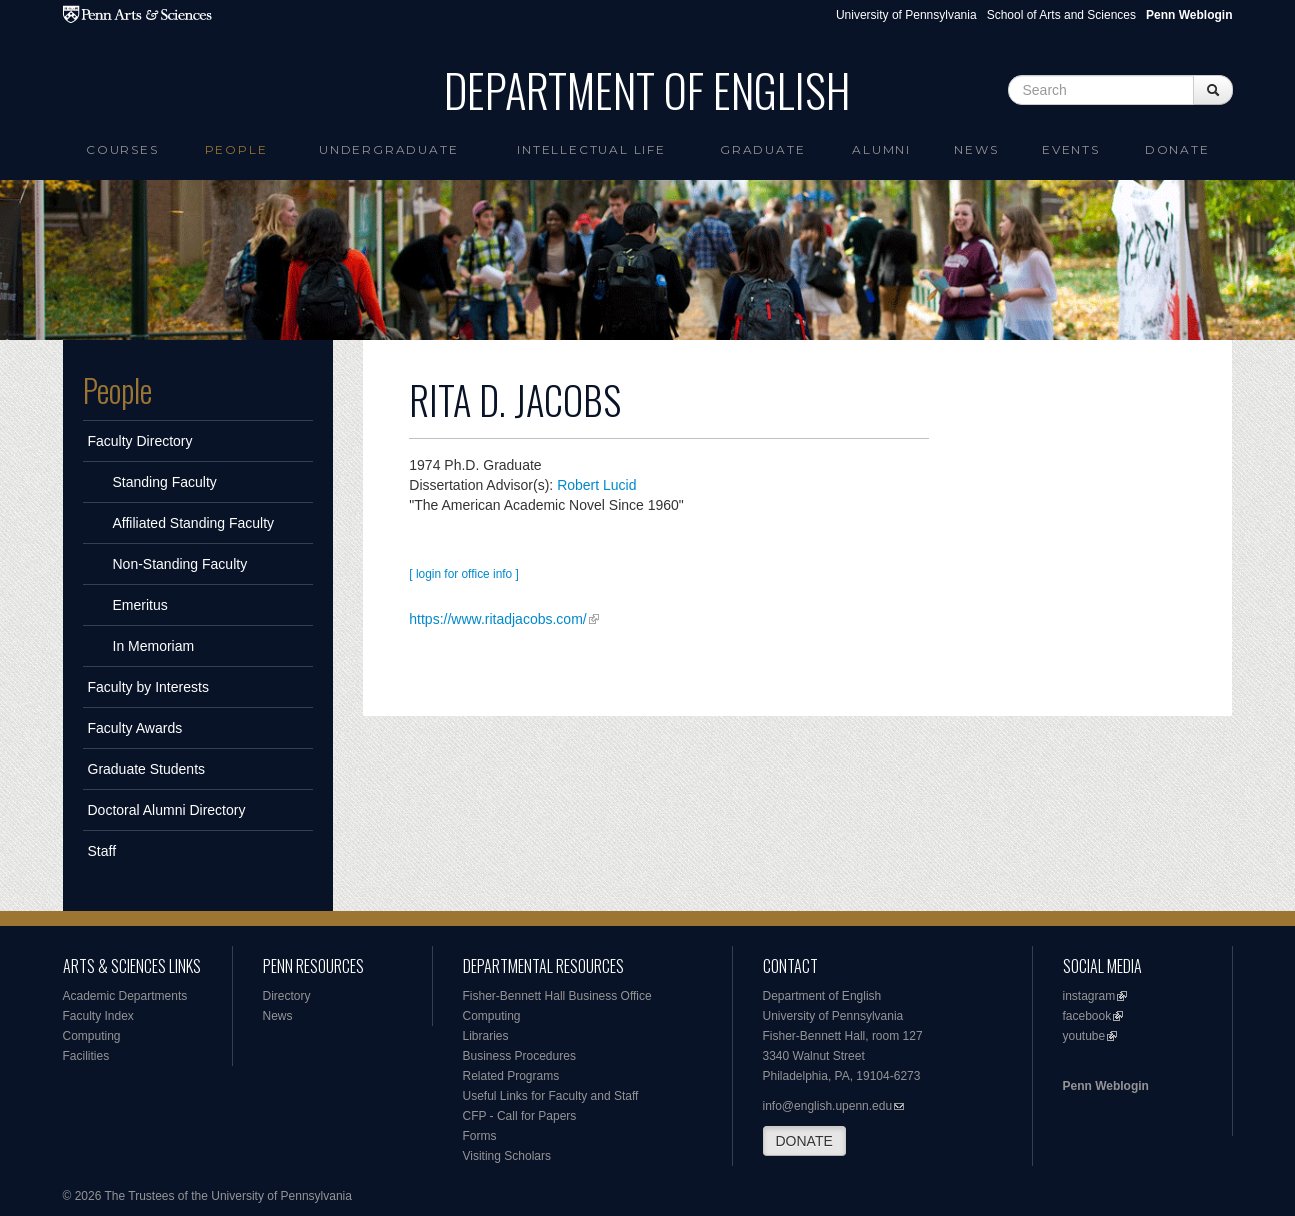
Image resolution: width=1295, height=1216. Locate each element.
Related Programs (511, 1076)
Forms (480, 1136)
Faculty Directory (140, 441)
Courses (122, 149)
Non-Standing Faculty (180, 564)
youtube (1084, 1036)
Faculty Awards (135, 728)
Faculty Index (98, 1016)
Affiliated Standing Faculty (194, 523)
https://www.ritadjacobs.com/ (497, 619)
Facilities (86, 1056)
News (976, 149)
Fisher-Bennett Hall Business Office (557, 996)
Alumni (881, 149)
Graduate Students (147, 769)
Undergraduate (388, 149)
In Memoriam (154, 646)
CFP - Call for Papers (520, 1116)
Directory (287, 996)
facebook (1087, 1016)
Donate (1177, 149)
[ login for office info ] (464, 574)
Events (1071, 149)
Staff (102, 851)
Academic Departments (125, 996)
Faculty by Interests (148, 687)
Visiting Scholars (507, 1156)
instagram (1089, 996)
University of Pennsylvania (906, 15)
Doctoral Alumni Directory (167, 810)
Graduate (762, 149)
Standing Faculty (165, 482)
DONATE (804, 1141)
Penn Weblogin (1106, 1086)
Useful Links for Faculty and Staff (551, 1096)
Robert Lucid (596, 485)
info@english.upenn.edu (828, 1106)
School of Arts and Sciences (1061, 15)
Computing (92, 1036)
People (236, 149)
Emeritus (140, 605)
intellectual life (591, 149)
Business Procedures (519, 1056)
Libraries (486, 1036)
